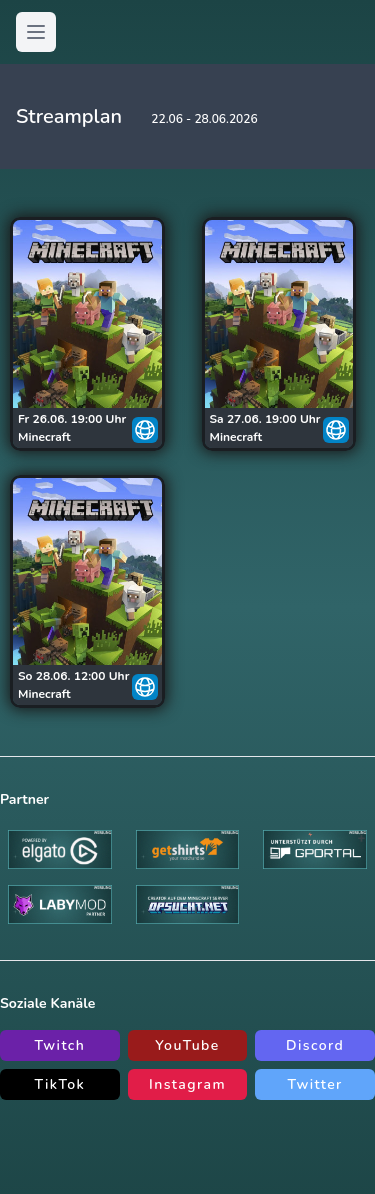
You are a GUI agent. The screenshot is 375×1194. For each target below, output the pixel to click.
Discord (315, 1045)
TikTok (59, 1084)
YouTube (187, 1045)
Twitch (59, 1045)
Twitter (315, 1084)
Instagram (187, 1084)
